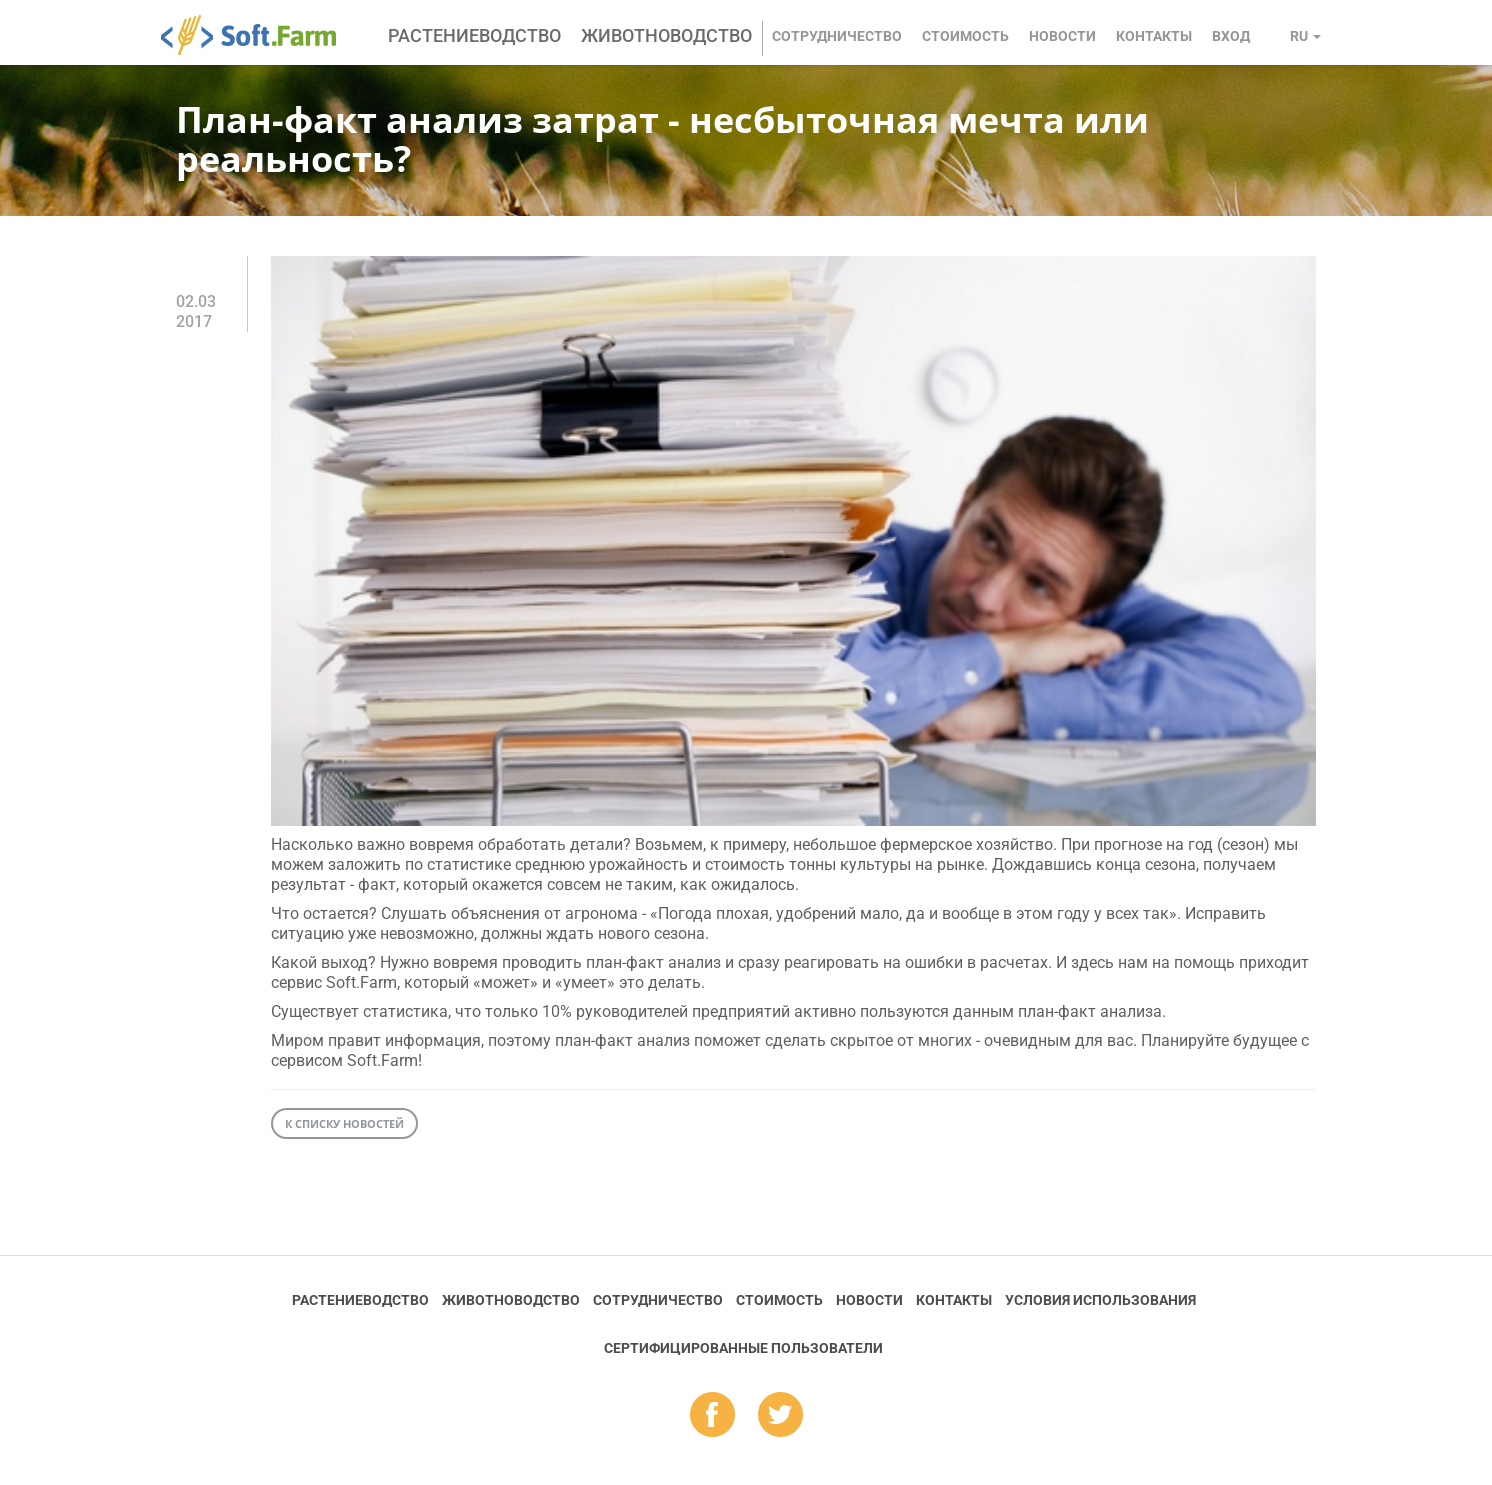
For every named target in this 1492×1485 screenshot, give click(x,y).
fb (712, 1416)
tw (780, 1416)
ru (1305, 36)
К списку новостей (344, 1123)
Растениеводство (474, 35)
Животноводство (666, 35)
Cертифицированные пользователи (743, 1348)
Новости (1062, 36)
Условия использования (1100, 1300)
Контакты (1154, 36)
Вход (1231, 36)
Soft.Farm (259, 35)
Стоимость (965, 36)
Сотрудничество (837, 36)
